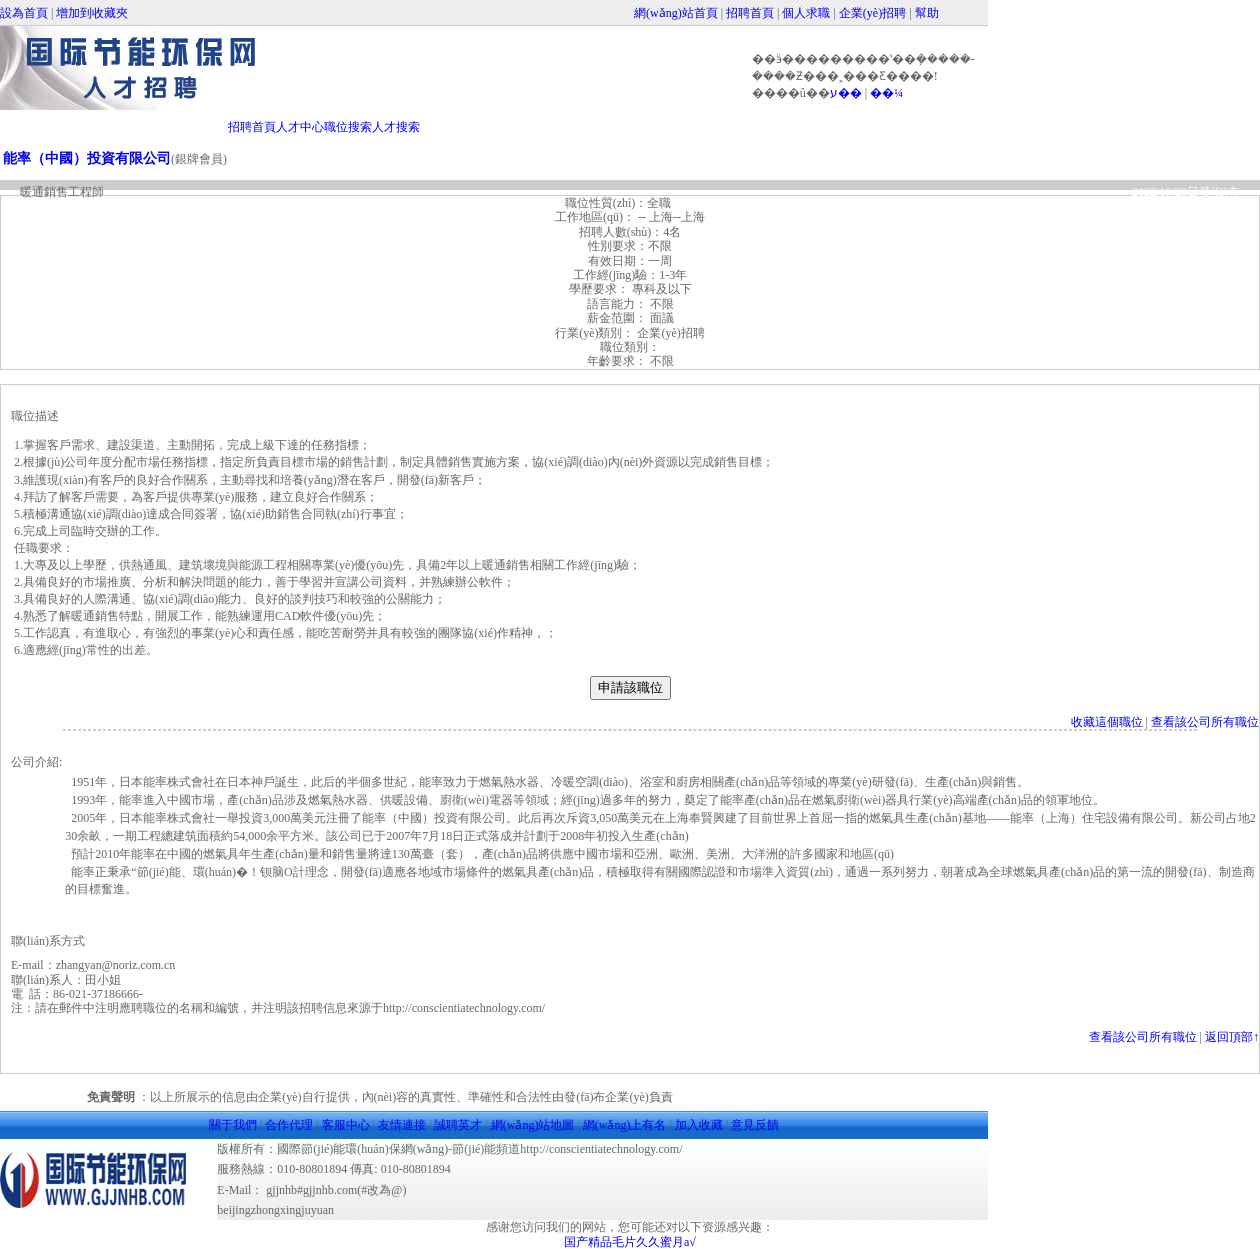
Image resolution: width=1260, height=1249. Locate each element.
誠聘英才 (458, 1125)
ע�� (846, 93)
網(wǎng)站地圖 (533, 1125)
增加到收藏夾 (92, 13)
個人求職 (806, 13)
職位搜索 (348, 127)
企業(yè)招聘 (872, 13)
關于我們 (233, 1125)
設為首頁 (24, 13)
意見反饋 (755, 1125)
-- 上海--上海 (670, 217)
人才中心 (300, 127)
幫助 (927, 13)
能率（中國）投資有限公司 (87, 158)
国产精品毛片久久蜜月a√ (630, 1242)
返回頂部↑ (1232, 1037)
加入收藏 (699, 1125)
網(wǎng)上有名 (625, 1125)
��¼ (886, 93)
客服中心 (346, 1125)
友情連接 (402, 1125)
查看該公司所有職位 (1205, 722)
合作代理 (289, 1125)
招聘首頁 (750, 13)
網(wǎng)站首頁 (676, 13)
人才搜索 (396, 127)
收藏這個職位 (1107, 722)
